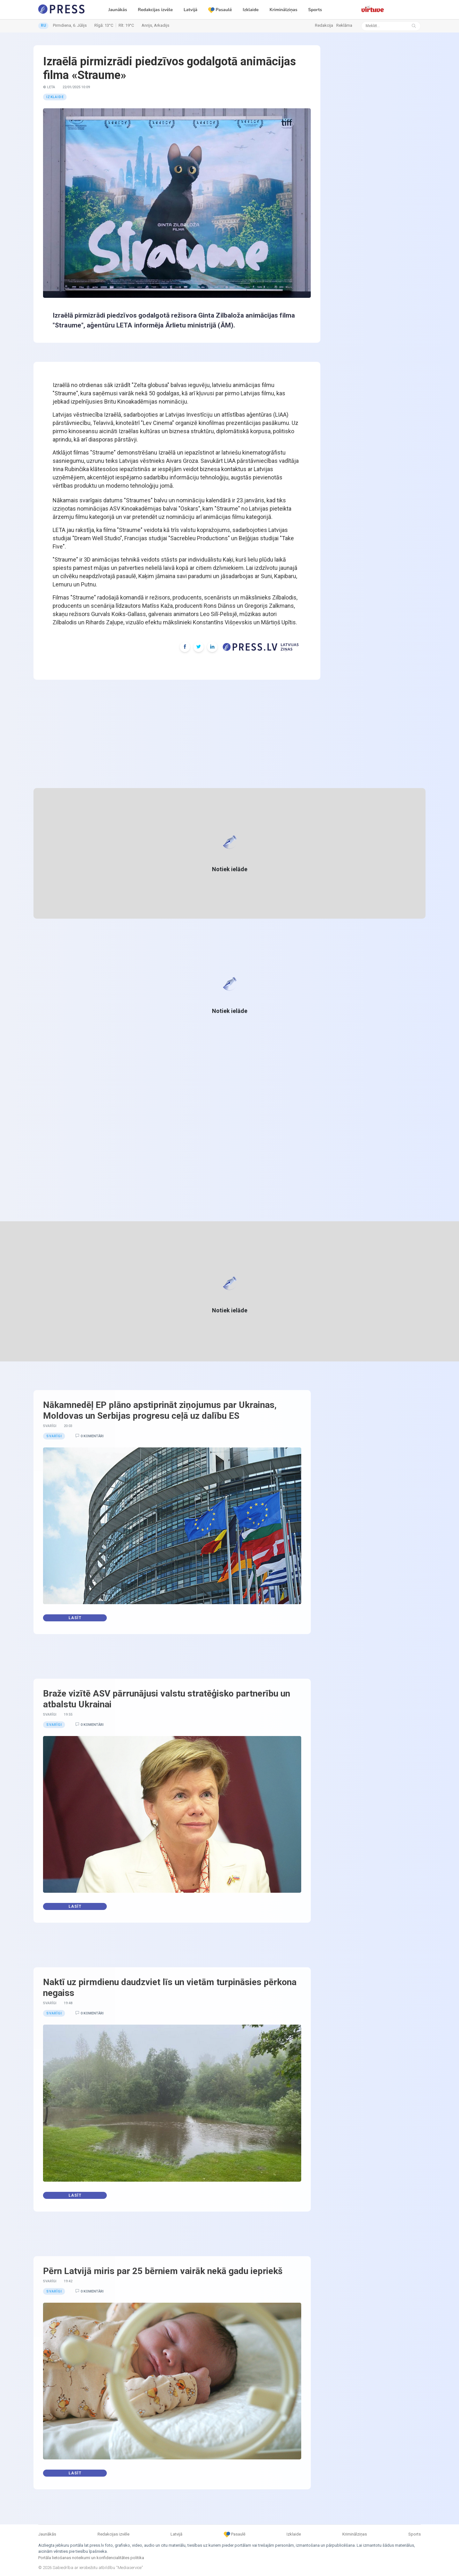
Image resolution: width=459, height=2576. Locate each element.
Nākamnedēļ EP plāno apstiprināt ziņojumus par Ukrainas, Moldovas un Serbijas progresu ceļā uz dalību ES (160, 1410)
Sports (315, 10)
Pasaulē (220, 10)
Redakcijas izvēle (155, 10)
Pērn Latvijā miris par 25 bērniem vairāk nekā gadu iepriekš (162, 2271)
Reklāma (344, 25)
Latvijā (190, 10)
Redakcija (324, 25)
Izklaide (251, 10)
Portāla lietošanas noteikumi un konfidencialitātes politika (91, 2557)
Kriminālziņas (283, 10)
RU (43, 25)
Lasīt (75, 1618)
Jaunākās (117, 10)
